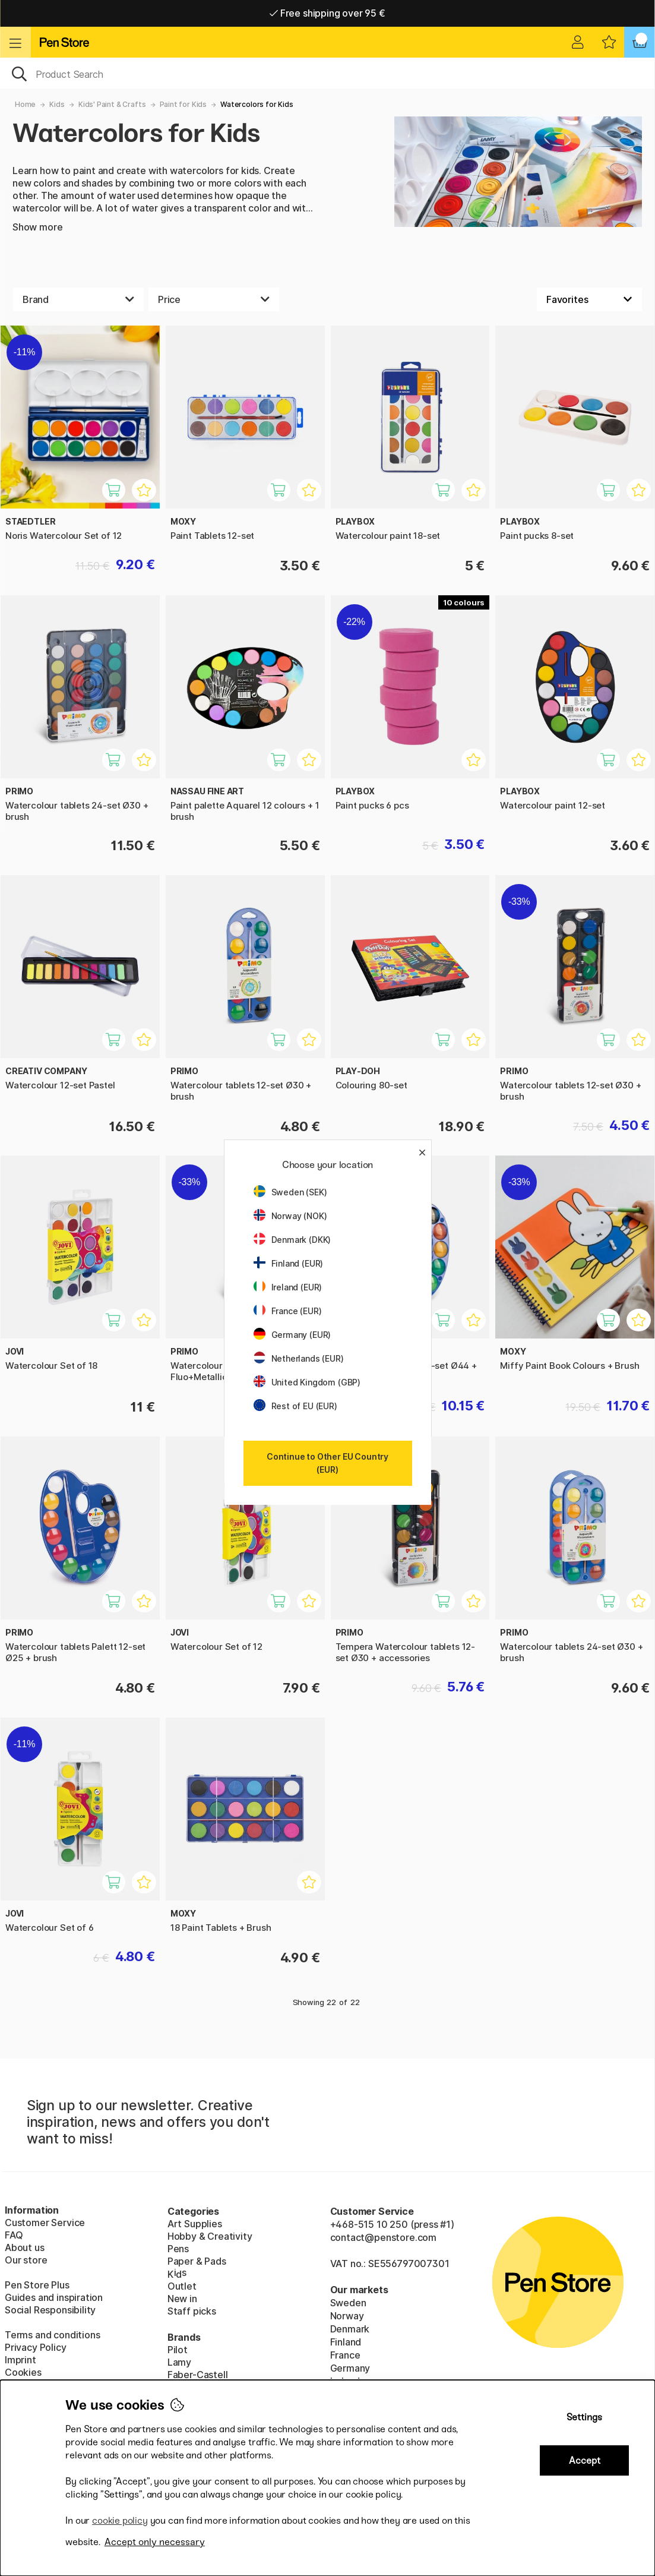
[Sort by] (589, 299)
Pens (178, 2249)
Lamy (179, 2362)
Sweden (348, 2303)
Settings (584, 2417)
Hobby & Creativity (209, 2236)
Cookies (23, 2372)
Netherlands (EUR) (299, 1358)
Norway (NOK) (290, 1216)
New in (182, 2298)
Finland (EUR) (289, 1263)
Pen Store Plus (37, 2285)
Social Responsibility (50, 2310)
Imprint (20, 2360)
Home (25, 104)
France (345, 2355)
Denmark (350, 2329)
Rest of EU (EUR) (295, 1406)
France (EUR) (288, 1311)
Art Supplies (194, 2224)
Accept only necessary (155, 2541)
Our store (26, 2260)
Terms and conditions (52, 2335)
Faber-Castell (197, 2375)
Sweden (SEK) (290, 1192)
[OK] (327, 73)
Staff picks (191, 2311)
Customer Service (45, 2222)
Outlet (182, 2286)
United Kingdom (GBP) (307, 1382)
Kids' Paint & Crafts (111, 104)
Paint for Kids (183, 104)
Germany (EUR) (292, 1335)
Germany (350, 2368)
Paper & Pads (196, 2261)
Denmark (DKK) (292, 1240)
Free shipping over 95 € (327, 13)
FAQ (14, 2235)
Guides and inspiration (54, 2297)
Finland (346, 2342)
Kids (56, 104)
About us (25, 2247)
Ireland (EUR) (288, 1287)
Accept (584, 2460)
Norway (347, 2316)
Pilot (177, 2350)
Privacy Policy (36, 2347)
